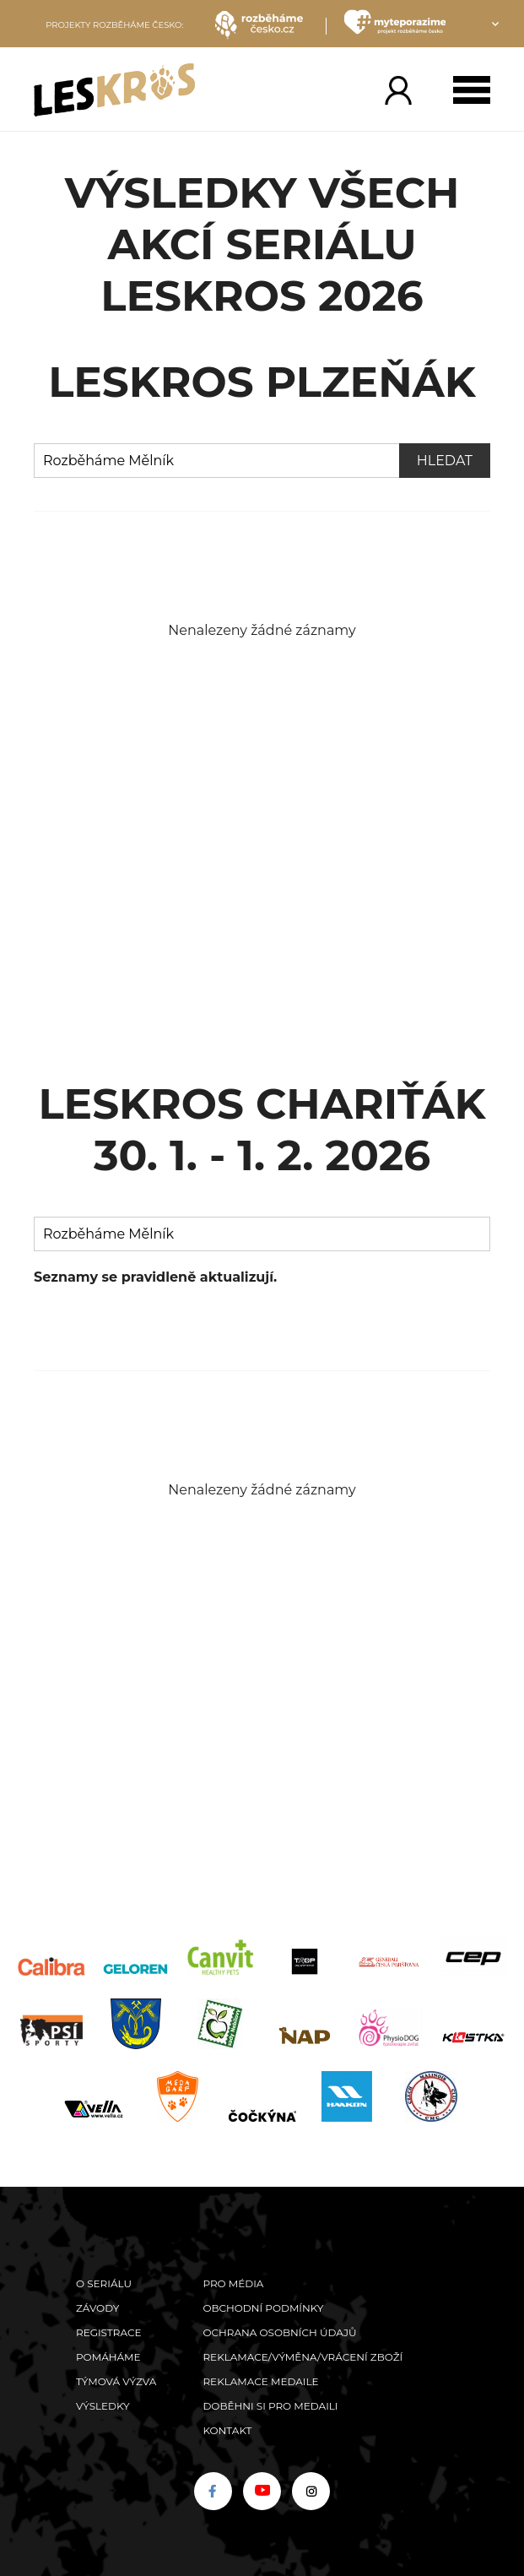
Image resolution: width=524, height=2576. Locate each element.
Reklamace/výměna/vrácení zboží (302, 2357)
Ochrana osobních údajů (279, 2332)
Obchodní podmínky (263, 2308)
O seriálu (104, 2283)
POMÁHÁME (108, 2357)
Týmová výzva (116, 2381)
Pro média (233, 2283)
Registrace (108, 2332)
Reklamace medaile (260, 2381)
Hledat (445, 461)
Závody (97, 2308)
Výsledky (103, 2406)
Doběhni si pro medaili (270, 2406)
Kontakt (227, 2430)
